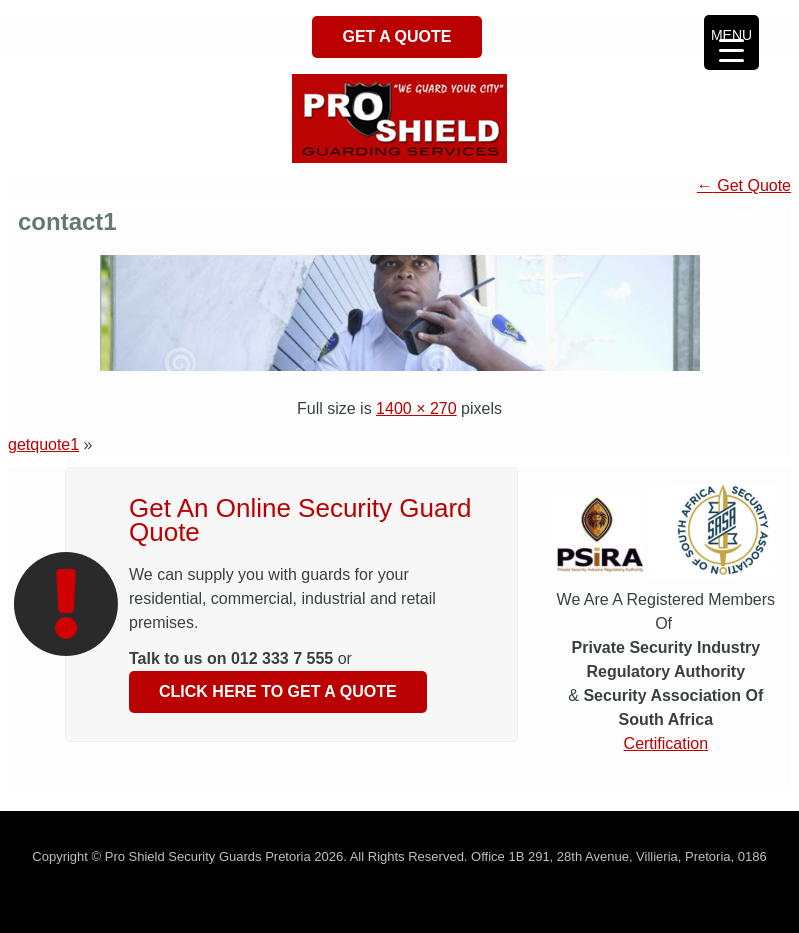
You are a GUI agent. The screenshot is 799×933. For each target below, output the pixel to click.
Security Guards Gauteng (560, 901)
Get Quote (744, 185)
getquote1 (43, 444)
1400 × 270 (416, 408)
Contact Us (740, 901)
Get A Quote (396, 36)
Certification (666, 743)
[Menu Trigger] (731, 42)
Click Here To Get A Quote (278, 691)
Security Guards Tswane (409, 901)
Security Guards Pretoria (98, 901)
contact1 (67, 221)
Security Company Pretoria (253, 901)
